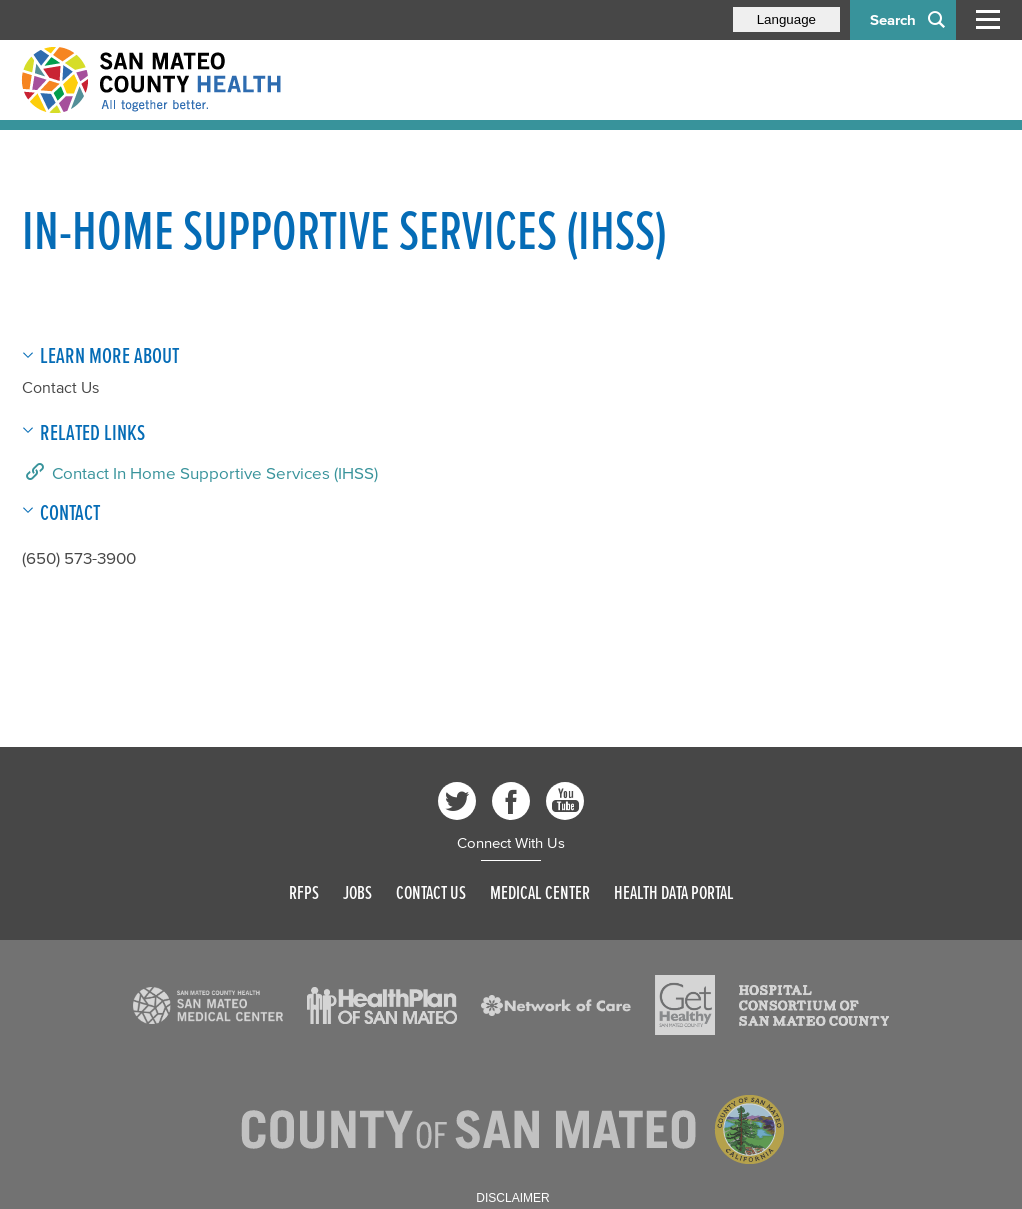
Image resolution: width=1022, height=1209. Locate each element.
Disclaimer (512, 1198)
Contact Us (60, 387)
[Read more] (208, 1006)
